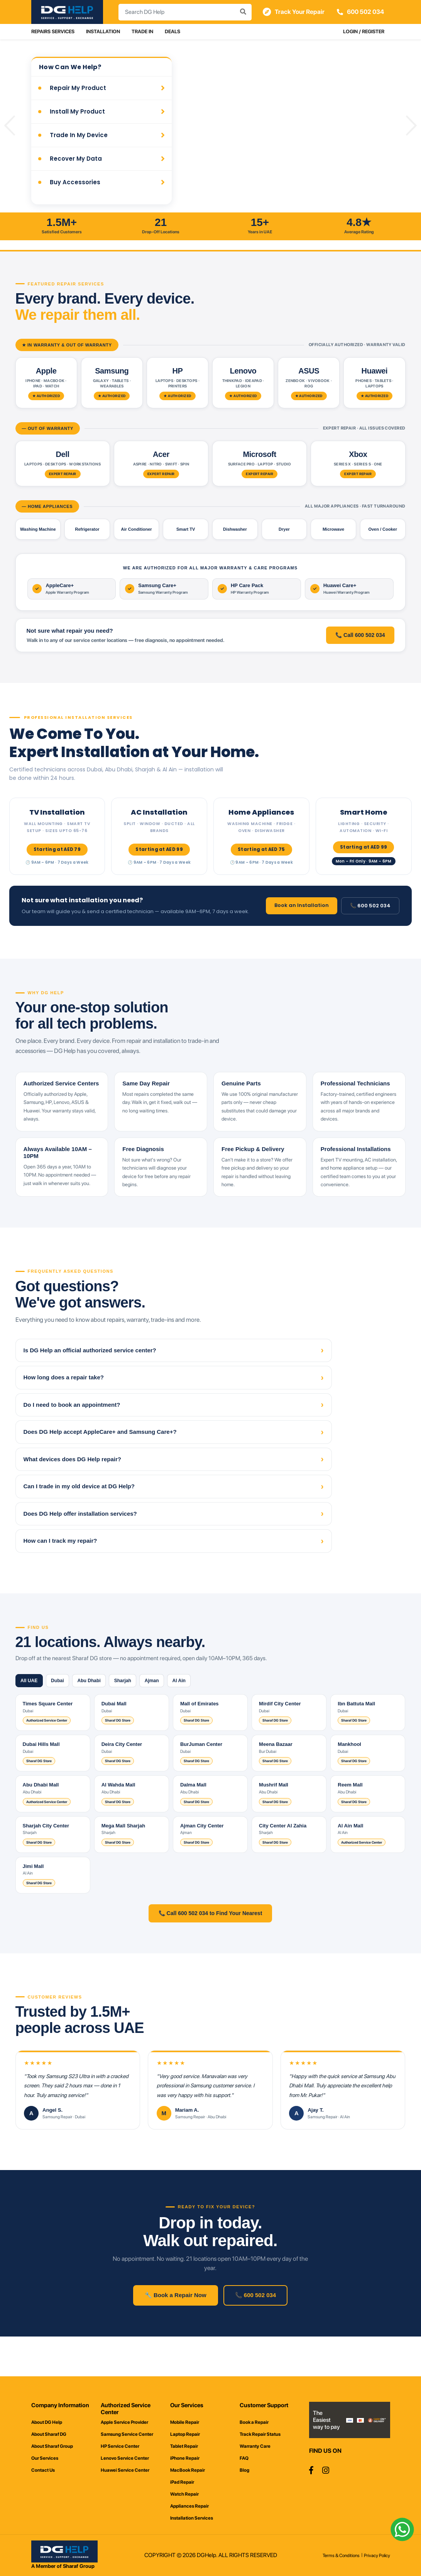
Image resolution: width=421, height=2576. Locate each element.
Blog (244, 2470)
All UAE (32, 1707)
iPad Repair (182, 2482)
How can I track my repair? (174, 1566)
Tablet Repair (184, 2446)
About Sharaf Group (52, 2446)
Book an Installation (301, 906)
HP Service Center (120, 2446)
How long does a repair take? (174, 1403)
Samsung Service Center (127, 2434)
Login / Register (363, 31)
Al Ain (210, 1707)
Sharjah (142, 1707)
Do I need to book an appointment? (174, 1430)
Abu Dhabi (102, 1707)
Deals (172, 31)
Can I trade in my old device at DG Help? (174, 1512)
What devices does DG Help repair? (174, 1485)
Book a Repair (254, 2422)
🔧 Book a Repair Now (175, 2325)
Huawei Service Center (125, 2470)
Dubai (66, 1707)
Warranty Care (255, 2446)
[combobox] (184, 12)
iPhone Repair (185, 2458)
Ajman (177, 1707)
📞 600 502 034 (370, 906)
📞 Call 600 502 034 (360, 636)
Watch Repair (184, 2494)
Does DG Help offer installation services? (174, 1539)
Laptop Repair (185, 2434)
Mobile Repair (184, 2422)
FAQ (244, 2458)
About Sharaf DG (48, 2434)
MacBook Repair (187, 2470)
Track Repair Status (260, 2434)
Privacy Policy (377, 2556)
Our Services (44, 2458)
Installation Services (191, 2518)
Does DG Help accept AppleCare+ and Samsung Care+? (174, 1457)
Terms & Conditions (341, 2556)
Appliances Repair (189, 2506)
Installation (103, 31)
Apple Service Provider (124, 2422)
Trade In (142, 31)
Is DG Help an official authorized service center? (174, 1376)
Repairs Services (52, 31)
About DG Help (46, 2422)
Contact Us (43, 2470)
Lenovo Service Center (125, 2458)
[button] (9, 125)
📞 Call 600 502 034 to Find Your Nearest (210, 1940)
